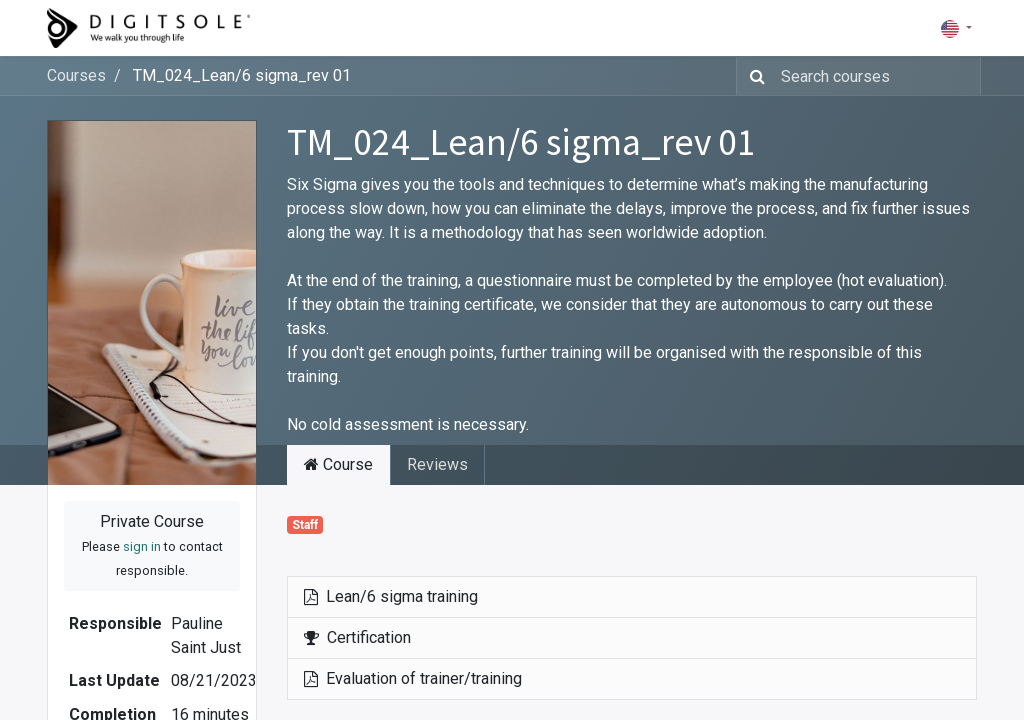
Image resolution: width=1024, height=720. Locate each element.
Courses (76, 75)
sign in (142, 546)
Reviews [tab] (437, 464)
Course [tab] (338, 464)
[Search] (753, 76)
